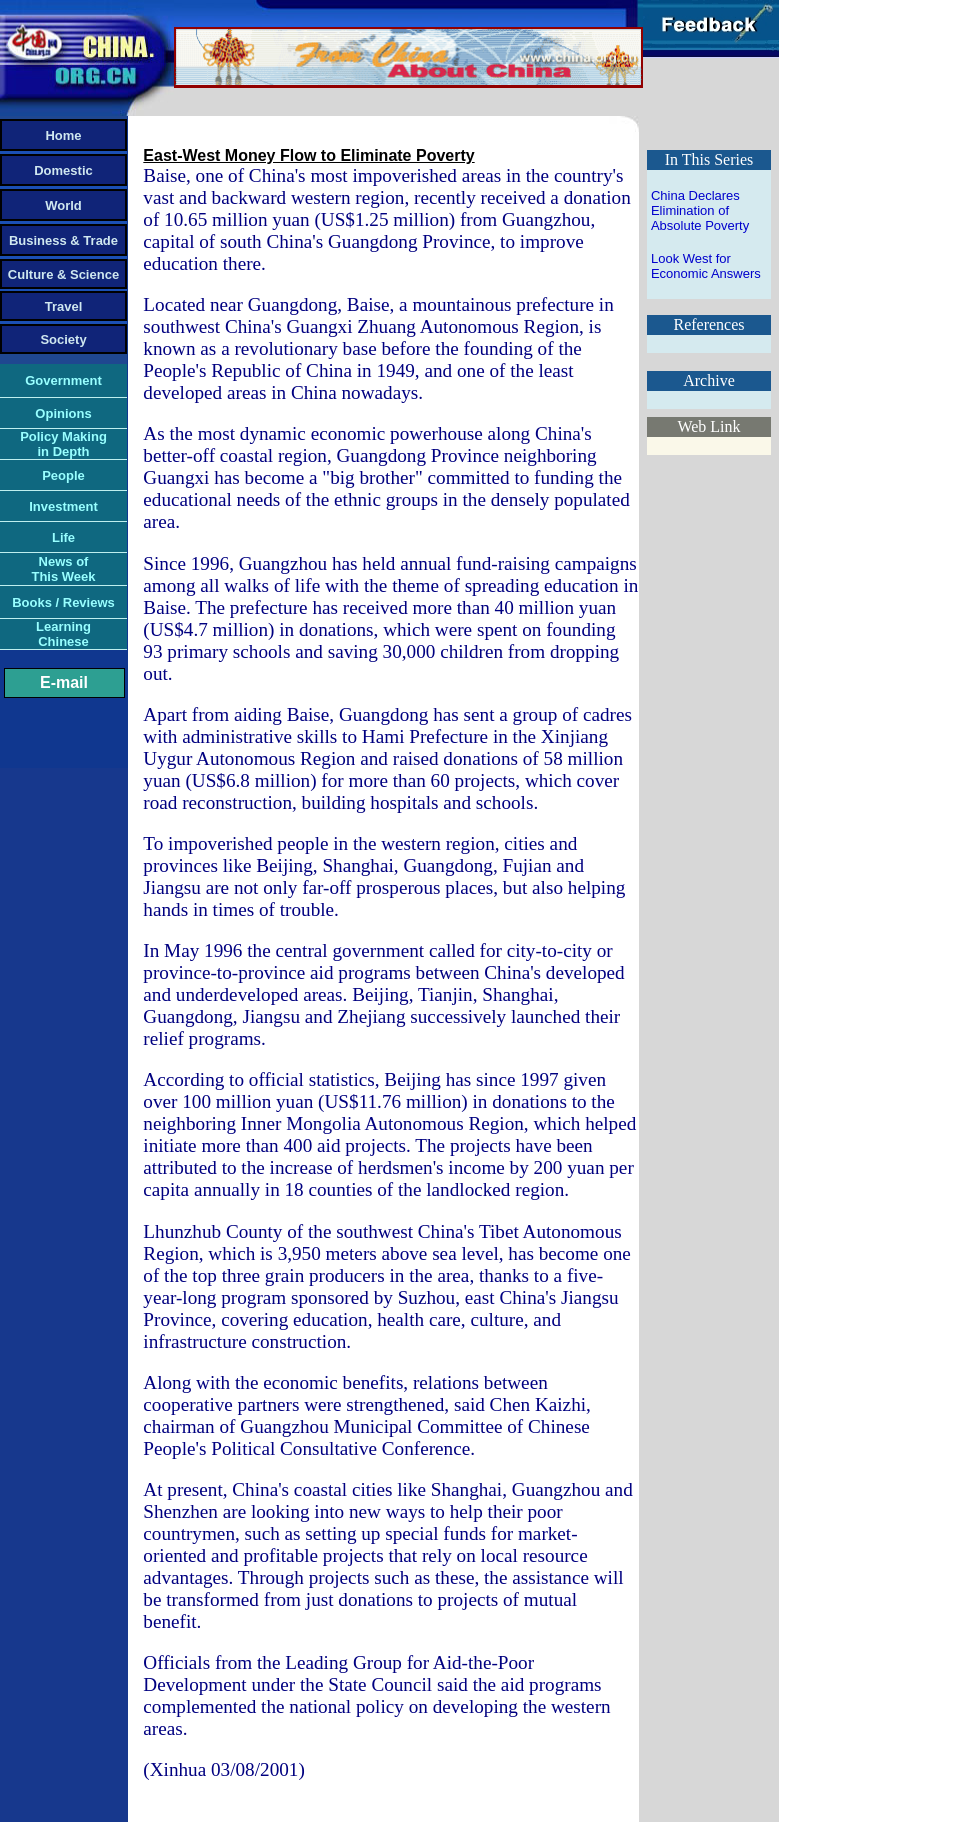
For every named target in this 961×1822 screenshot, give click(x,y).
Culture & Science (63, 274)
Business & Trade (63, 240)
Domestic (63, 170)
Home (63, 135)
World (63, 205)
